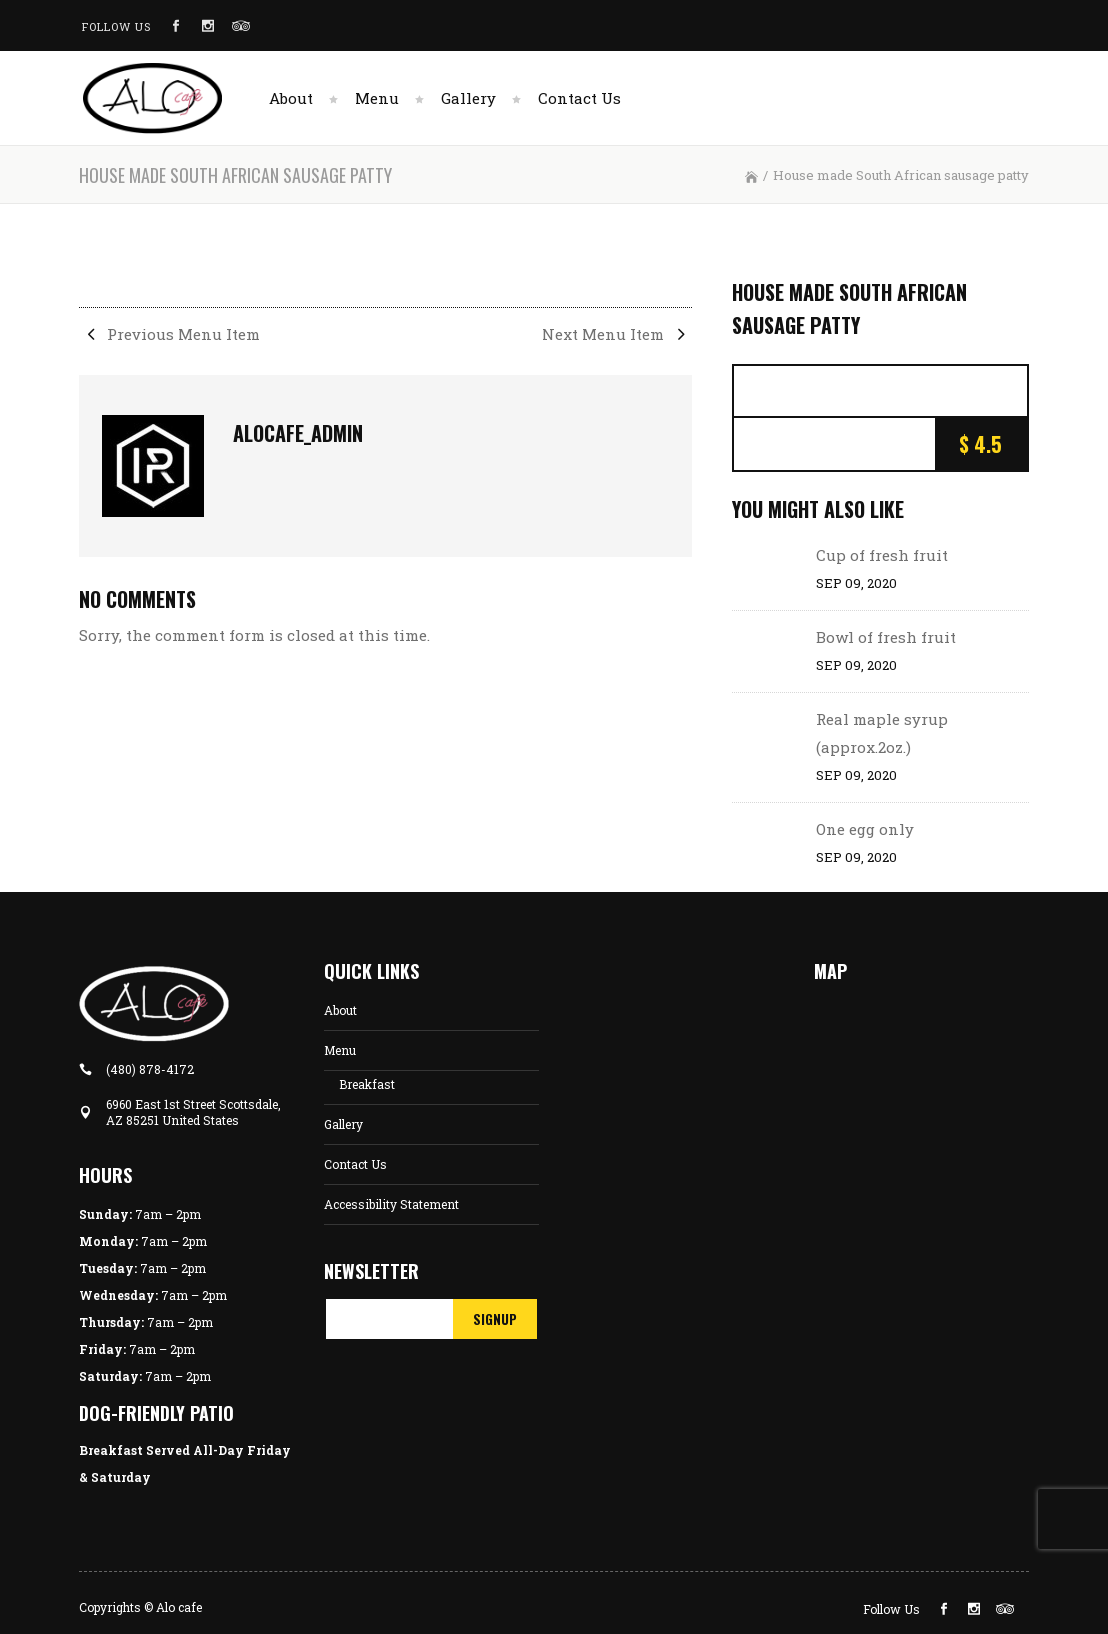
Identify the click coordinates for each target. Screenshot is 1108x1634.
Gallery (343, 1124)
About (340, 1010)
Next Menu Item (617, 334)
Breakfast (367, 1084)
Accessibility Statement (391, 1204)
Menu (340, 1050)
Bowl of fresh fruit (886, 637)
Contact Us (355, 1164)
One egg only (865, 829)
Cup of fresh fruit (882, 555)
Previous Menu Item (169, 334)
